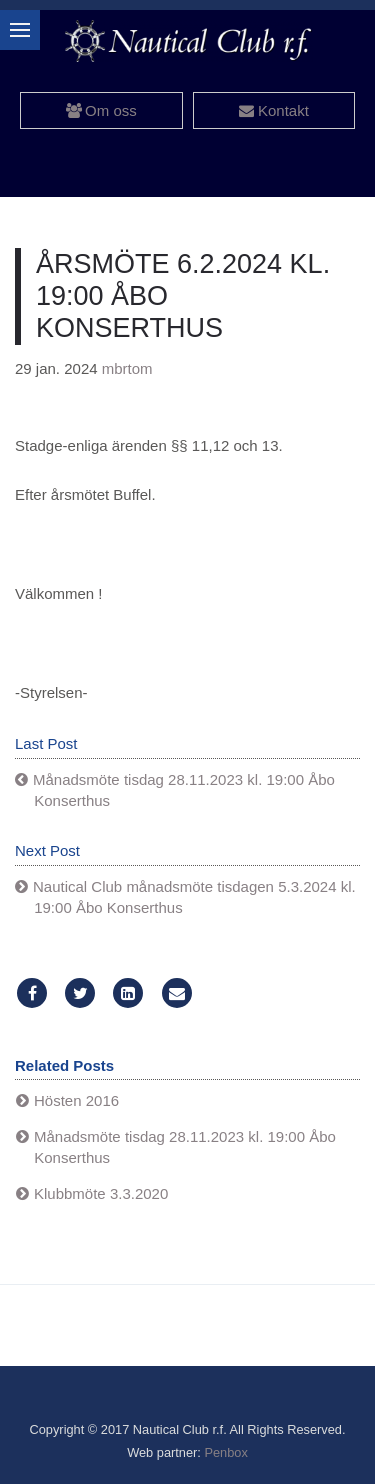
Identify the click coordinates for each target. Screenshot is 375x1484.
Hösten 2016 (76, 1100)
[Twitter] (80, 993)
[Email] (177, 993)
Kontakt (274, 110)
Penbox (225, 1452)
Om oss (101, 110)
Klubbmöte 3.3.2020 (101, 1193)
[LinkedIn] (128, 993)
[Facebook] (32, 993)
